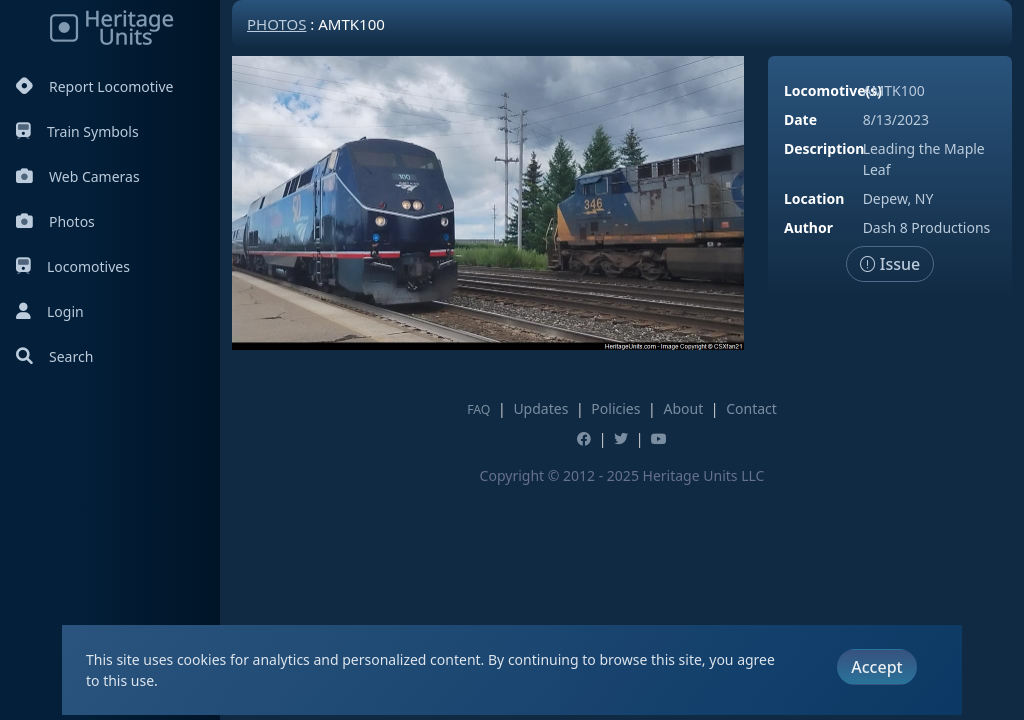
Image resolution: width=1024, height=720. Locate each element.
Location (814, 198)
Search (54, 356)
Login (50, 311)
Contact (751, 408)
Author (808, 227)
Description (824, 148)
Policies (615, 408)
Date (800, 119)
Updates (540, 408)
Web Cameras (78, 176)
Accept (876, 667)
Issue (890, 264)
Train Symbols (77, 131)
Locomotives (73, 266)
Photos (55, 221)
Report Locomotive (94, 86)
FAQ (478, 409)
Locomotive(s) (833, 90)
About (683, 408)
